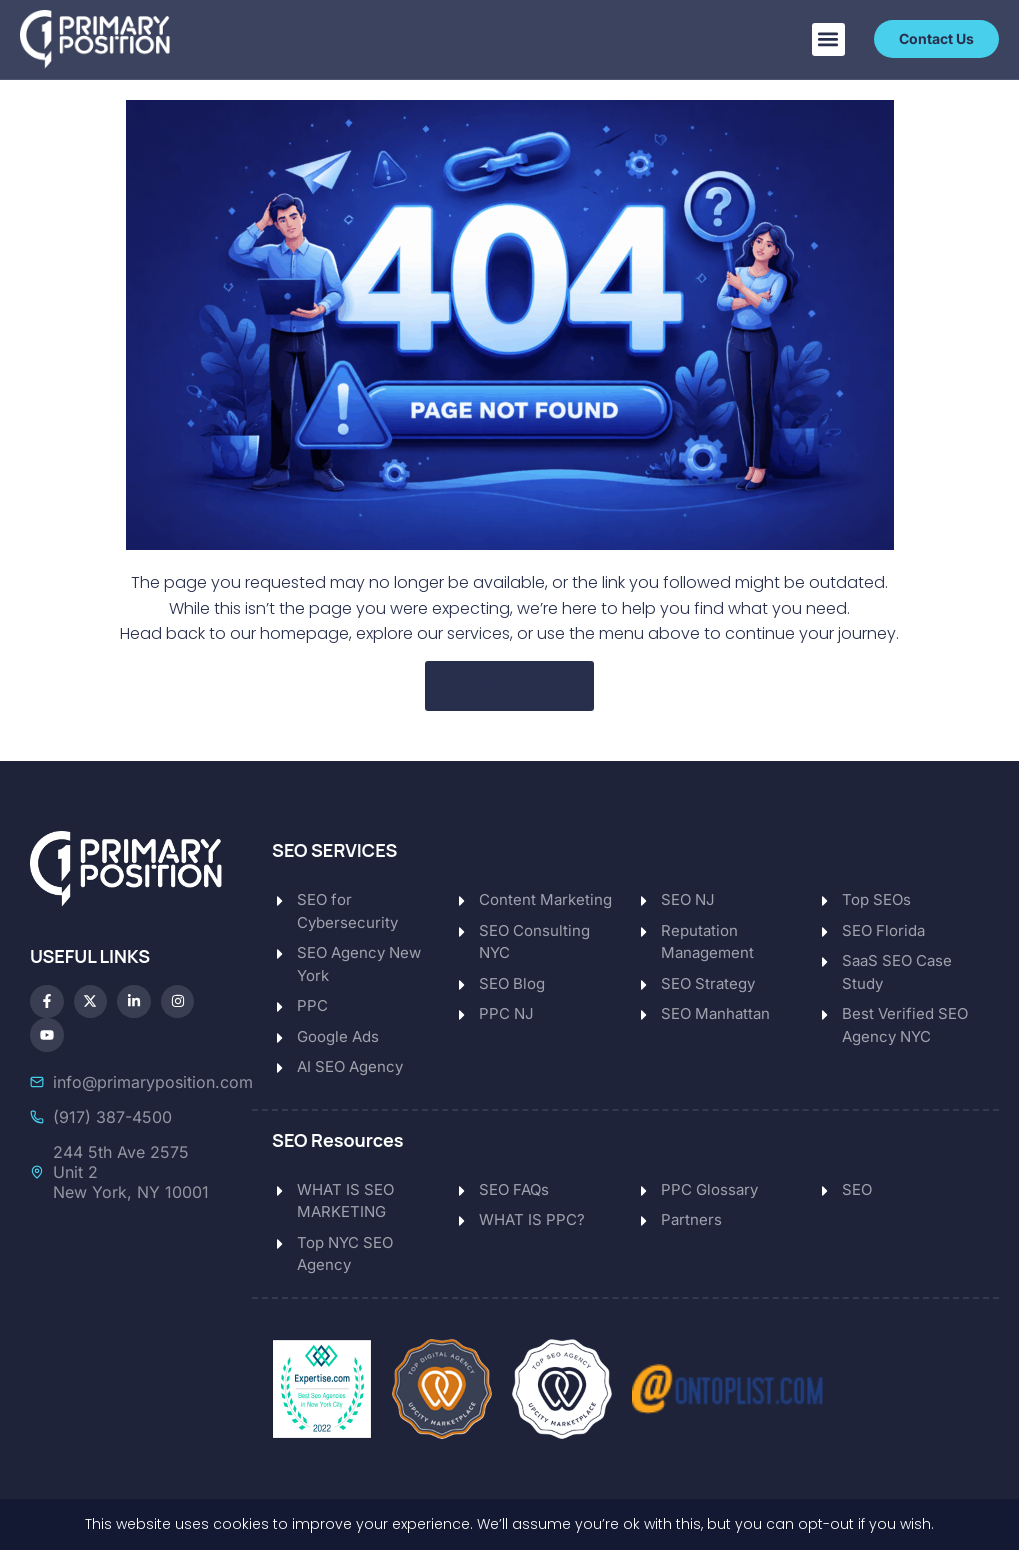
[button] (828, 39)
